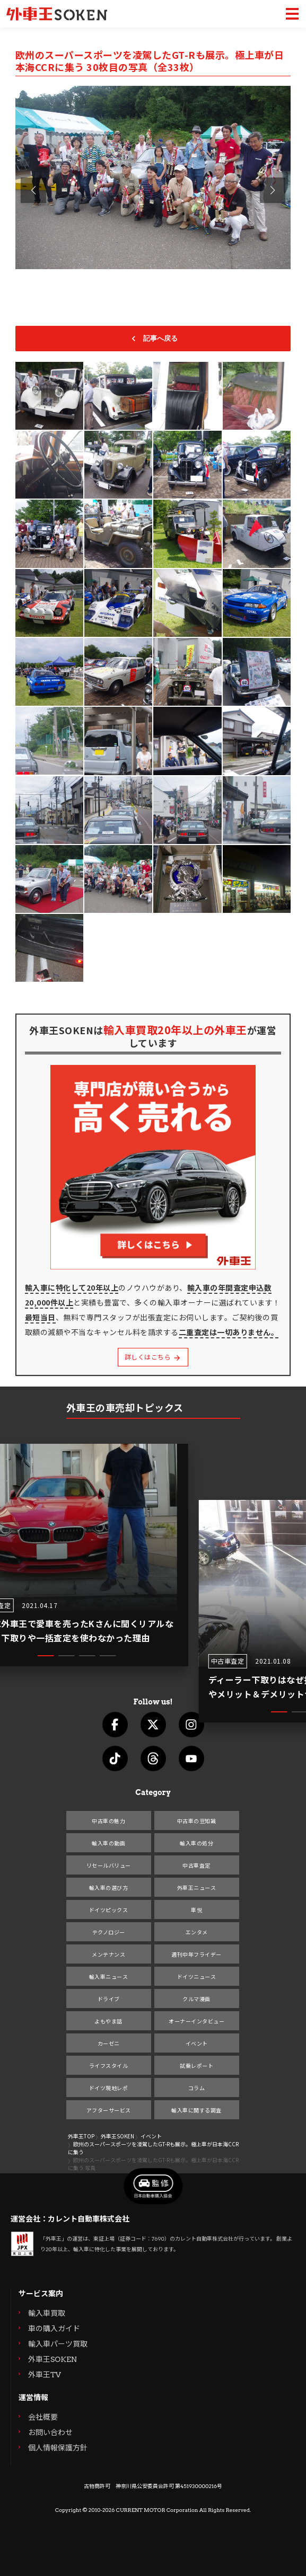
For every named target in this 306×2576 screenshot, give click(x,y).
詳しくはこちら (153, 1357)
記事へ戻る (153, 338)
